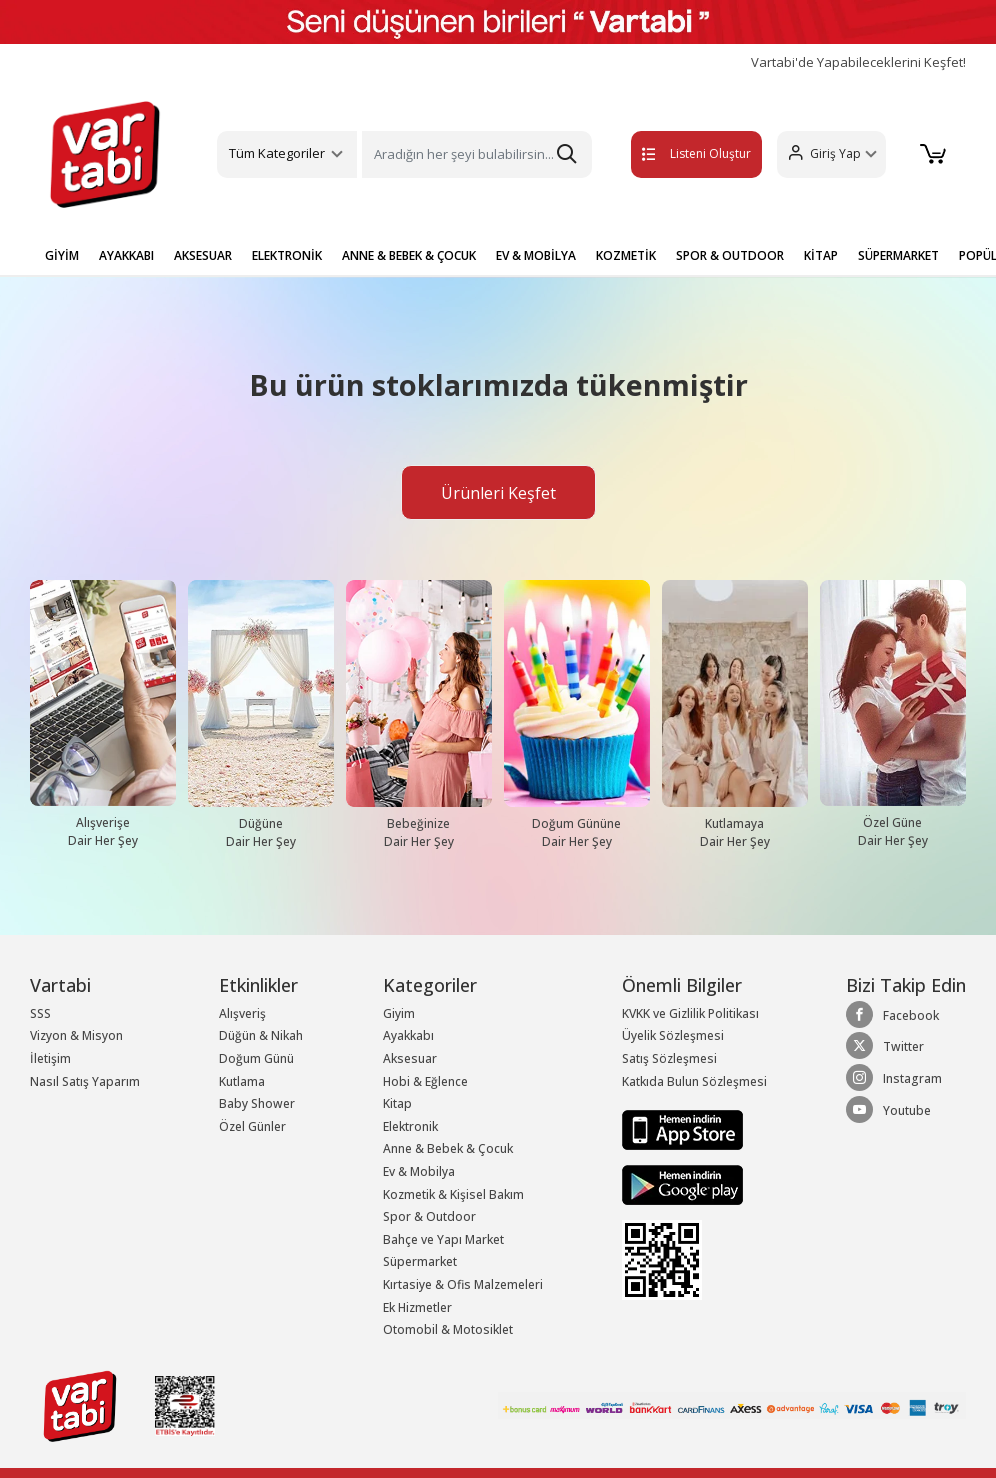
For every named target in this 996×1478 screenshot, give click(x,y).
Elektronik (410, 1126)
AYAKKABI (126, 255)
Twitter (885, 1046)
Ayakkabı (408, 1035)
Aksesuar (410, 1058)
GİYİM (62, 255)
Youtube (888, 1110)
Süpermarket (420, 1261)
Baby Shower (257, 1103)
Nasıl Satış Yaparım (85, 1081)
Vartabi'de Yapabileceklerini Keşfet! (858, 62)
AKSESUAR (203, 255)
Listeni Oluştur (675, 153)
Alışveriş (242, 1013)
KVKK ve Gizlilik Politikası (690, 1013)
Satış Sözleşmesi (669, 1058)
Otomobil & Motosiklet (448, 1329)
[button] (828, 154)
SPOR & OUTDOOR (730, 255)
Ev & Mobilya (419, 1171)
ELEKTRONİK (287, 255)
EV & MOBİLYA (536, 255)
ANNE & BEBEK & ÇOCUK (409, 255)
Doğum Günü (256, 1058)
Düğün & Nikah (261, 1035)
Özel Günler (252, 1126)
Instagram (894, 1078)
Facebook (892, 1015)
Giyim (399, 1013)
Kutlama (242, 1081)
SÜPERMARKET (898, 255)
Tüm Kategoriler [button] (277, 153)
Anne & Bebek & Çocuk (448, 1148)
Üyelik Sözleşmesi (673, 1035)
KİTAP (821, 255)
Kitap (397, 1103)
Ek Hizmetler (417, 1307)
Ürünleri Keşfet (498, 493)
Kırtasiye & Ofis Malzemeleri (463, 1284)
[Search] (476, 154)
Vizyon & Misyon (76, 1035)
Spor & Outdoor (429, 1216)
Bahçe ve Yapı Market (443, 1239)
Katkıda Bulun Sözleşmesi (694, 1081)
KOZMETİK (626, 255)
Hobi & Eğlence (425, 1081)
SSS (40, 1013)
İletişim (50, 1058)
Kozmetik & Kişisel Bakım (453, 1194)
